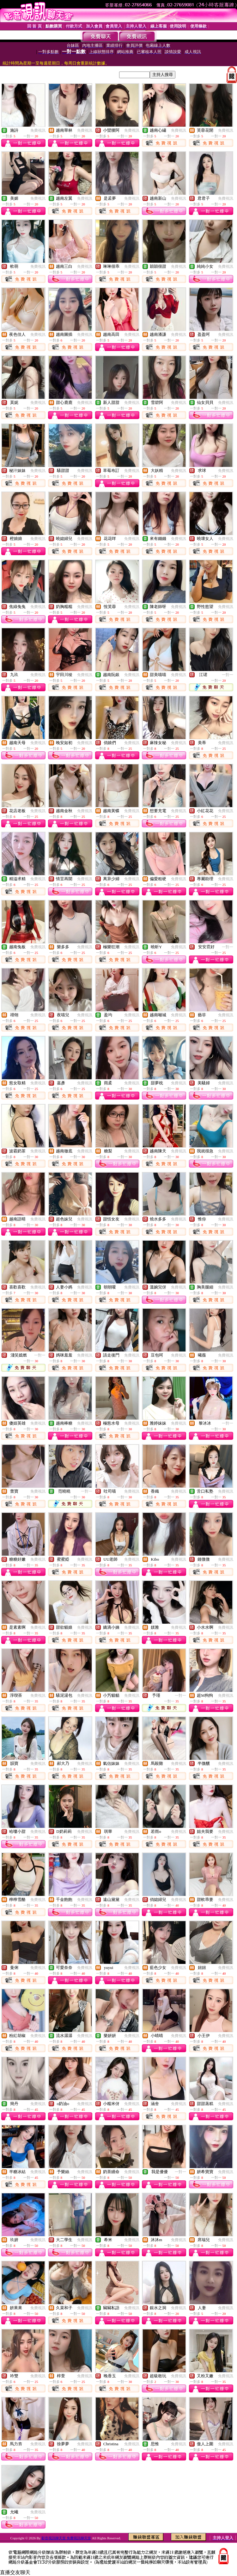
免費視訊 (38, 130)
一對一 (227, 675)
